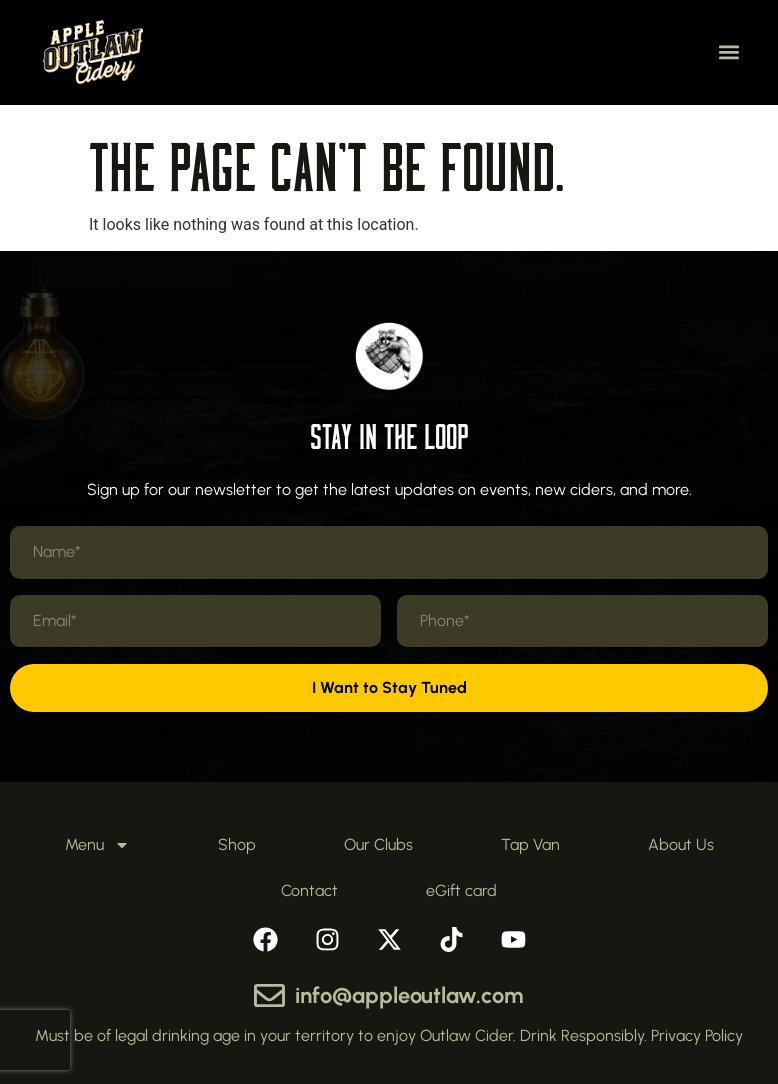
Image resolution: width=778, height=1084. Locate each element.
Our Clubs (378, 844)
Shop (237, 844)
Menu (97, 845)
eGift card (461, 890)
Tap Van (530, 844)
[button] (728, 52)
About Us (681, 844)
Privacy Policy (697, 1035)
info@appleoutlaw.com (409, 995)
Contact (309, 890)
